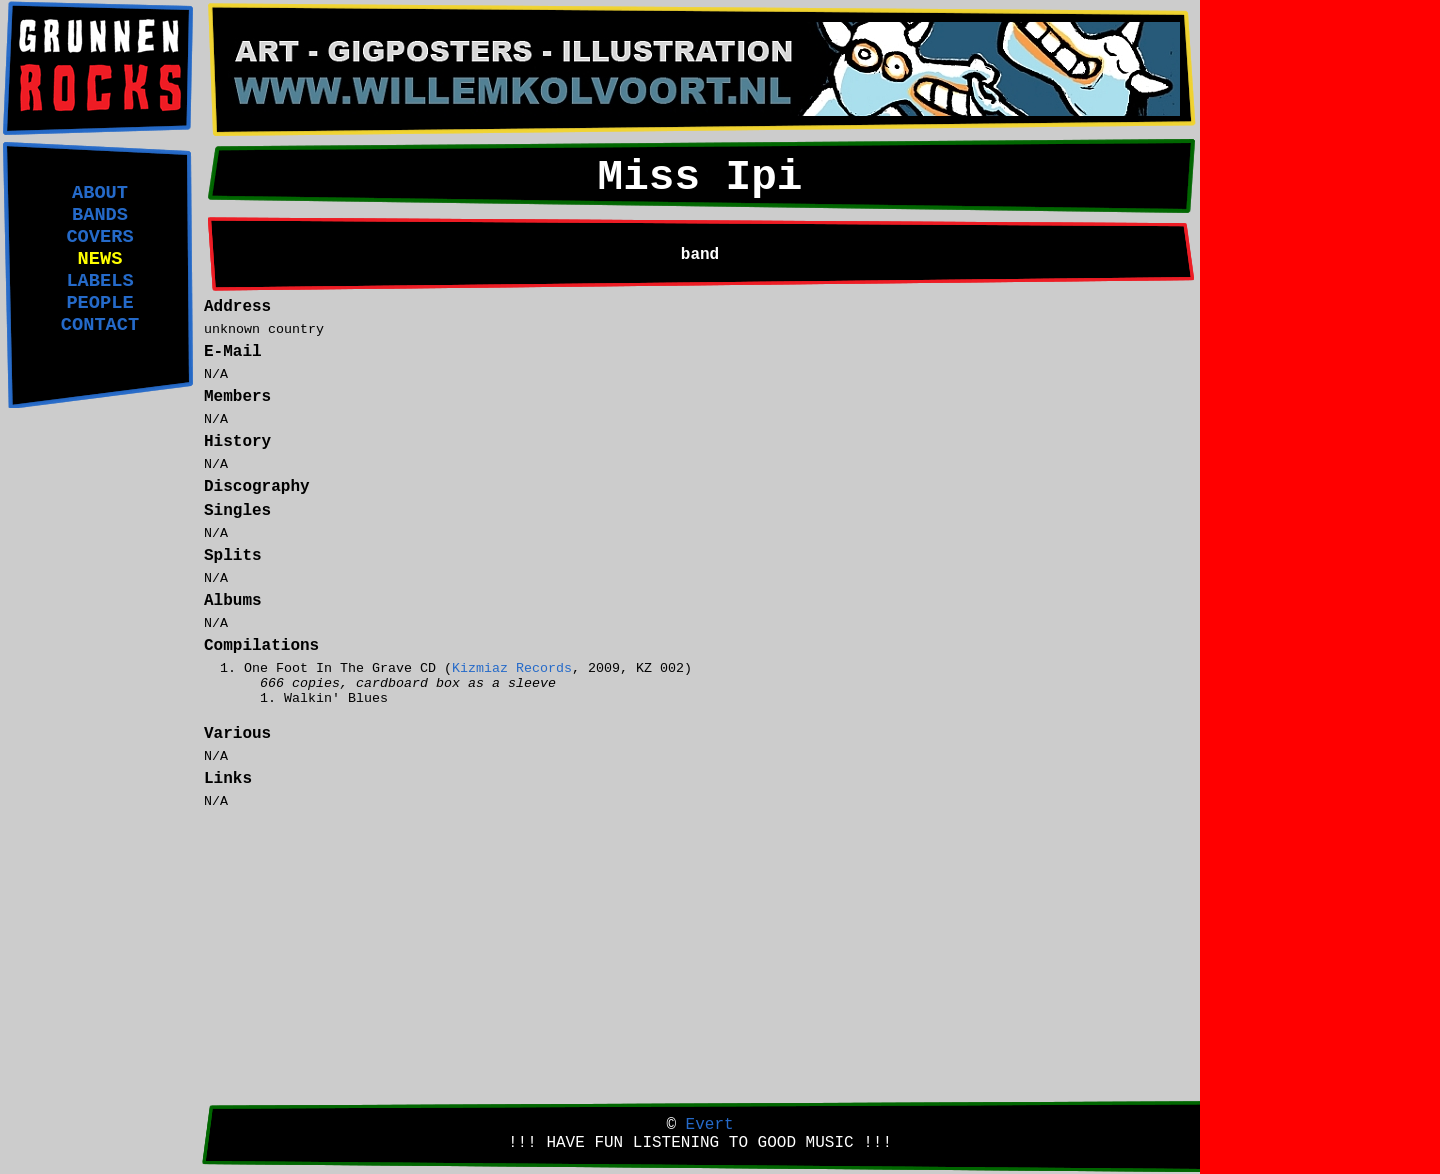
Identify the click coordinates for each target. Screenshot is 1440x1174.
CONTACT (100, 325)
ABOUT (100, 193)
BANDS (100, 215)
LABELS (99, 281)
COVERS (99, 237)
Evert (710, 1125)
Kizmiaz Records (512, 668)
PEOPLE (99, 303)
